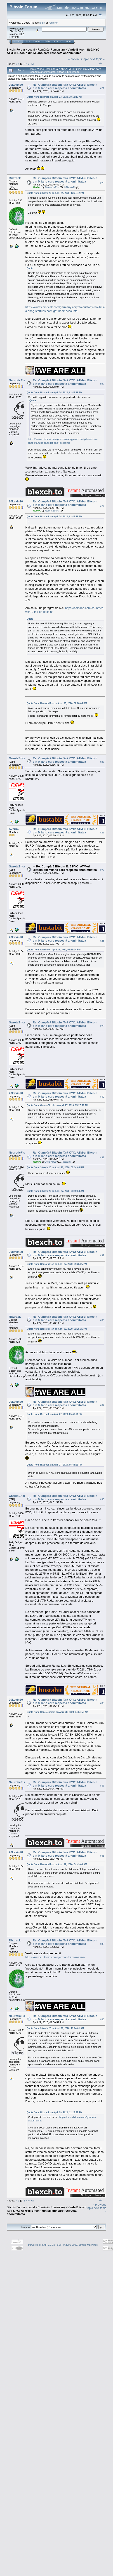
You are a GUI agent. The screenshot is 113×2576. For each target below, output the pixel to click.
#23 (102, 383)
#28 (102, 940)
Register (58, 41)
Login (47, 41)
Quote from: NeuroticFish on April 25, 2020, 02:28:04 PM (57, 703)
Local (31, 49)
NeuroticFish (52, 187)
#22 (102, 183)
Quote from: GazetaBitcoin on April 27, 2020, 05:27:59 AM (57, 1105)
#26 (102, 832)
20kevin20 (16, 84)
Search (37, 41)
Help (27, 41)
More (69, 41)
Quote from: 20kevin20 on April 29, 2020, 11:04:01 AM (55, 2028)
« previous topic (78, 59)
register (53, 22)
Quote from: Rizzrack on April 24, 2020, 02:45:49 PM (54, 392)
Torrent (14, 36)
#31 (102, 1157)
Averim (14, 829)
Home (17, 41)
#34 (102, 1405)
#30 (102, 1096)
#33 (102, 1320)
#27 (102, 870)
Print (100, 63)
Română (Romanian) (51, 49)
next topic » (97, 59)
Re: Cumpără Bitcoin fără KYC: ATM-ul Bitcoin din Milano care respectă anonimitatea (65, 86)
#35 (102, 1499)
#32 (102, 1255)
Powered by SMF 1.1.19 (41, 2244)
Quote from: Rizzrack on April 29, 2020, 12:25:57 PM (54, 2112)
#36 (102, 1703)
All (32, 63)
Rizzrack (15, 178)
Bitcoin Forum (16, 49)
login (42, 22)
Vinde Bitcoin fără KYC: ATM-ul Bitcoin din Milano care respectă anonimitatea (54, 51)
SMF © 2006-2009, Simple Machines (77, 2244)
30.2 (21, 34)
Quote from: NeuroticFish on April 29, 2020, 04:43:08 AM (57, 1864)
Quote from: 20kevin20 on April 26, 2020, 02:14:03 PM (55, 1167)
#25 (102, 761)
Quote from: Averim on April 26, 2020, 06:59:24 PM (53, 949)
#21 (102, 88)
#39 (102, 1944)
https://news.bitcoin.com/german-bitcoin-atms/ (55, 1957)
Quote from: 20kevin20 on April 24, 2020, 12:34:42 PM (55, 193)
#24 (102, 506)
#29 (102, 1026)
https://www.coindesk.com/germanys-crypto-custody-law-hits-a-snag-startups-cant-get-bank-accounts (65, 309)
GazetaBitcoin (18, 758)
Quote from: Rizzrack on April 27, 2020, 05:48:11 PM (54, 1414)
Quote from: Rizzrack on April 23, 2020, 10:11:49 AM (54, 97)
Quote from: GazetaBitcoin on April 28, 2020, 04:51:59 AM (57, 1712)
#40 (102, 2019)
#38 (102, 1855)
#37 (102, 1785)
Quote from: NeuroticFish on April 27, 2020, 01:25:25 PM (57, 1264)
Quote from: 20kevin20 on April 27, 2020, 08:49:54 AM (55, 1191)
